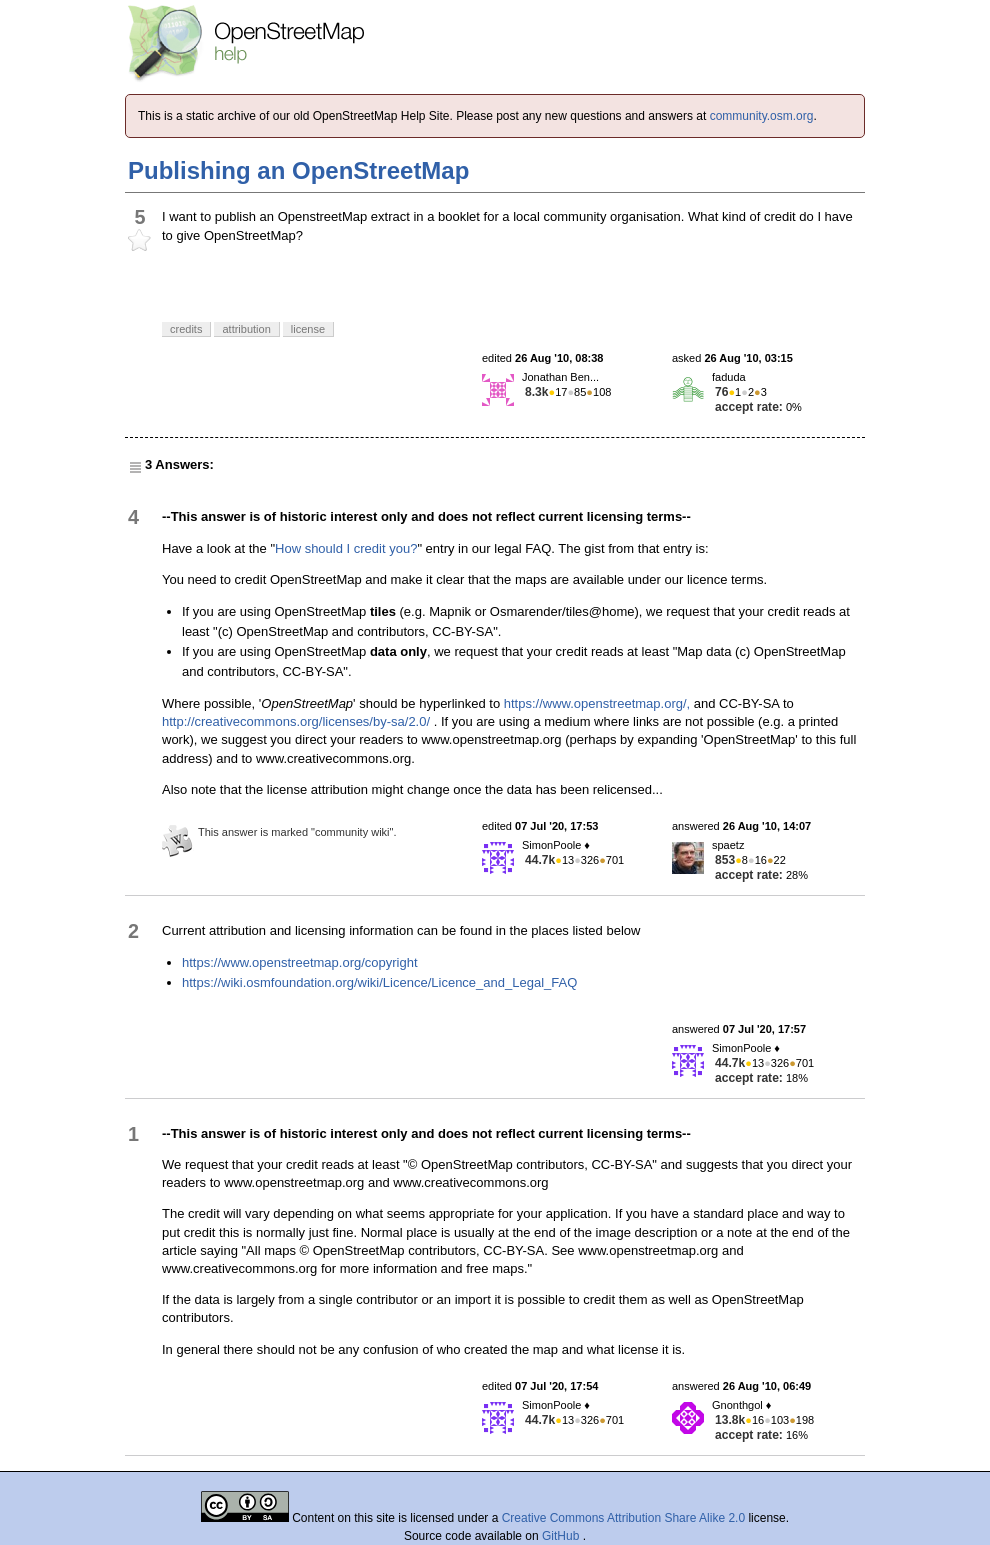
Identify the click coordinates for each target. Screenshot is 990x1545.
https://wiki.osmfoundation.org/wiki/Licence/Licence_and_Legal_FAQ (379, 982)
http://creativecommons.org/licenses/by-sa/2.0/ (296, 721)
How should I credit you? (346, 548)
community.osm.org (762, 116)
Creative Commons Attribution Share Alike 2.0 (623, 1518)
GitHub (562, 1536)
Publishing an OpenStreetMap (298, 170)
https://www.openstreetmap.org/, (597, 703)
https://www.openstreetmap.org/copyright (300, 962)
